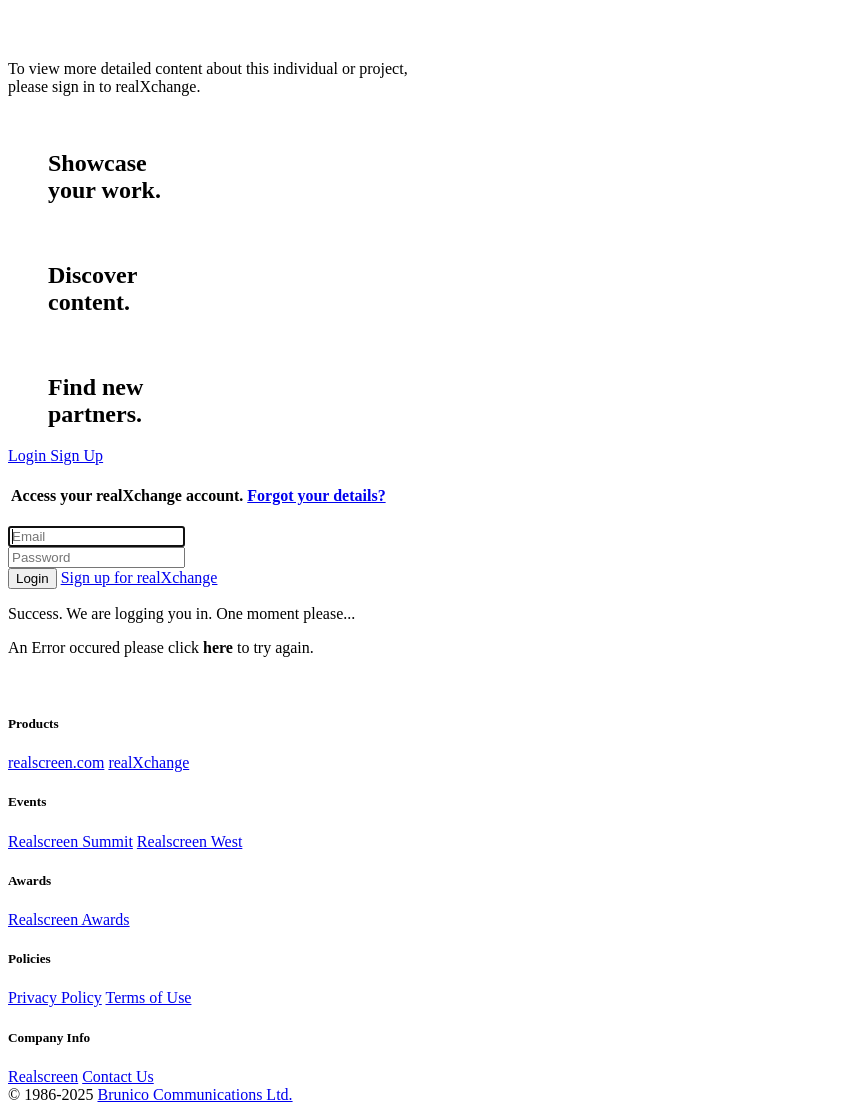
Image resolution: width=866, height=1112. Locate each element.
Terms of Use (148, 997)
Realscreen (43, 1076)
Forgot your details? (316, 495)
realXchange (148, 762)
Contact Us (118, 1076)
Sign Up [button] (76, 455)
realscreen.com (56, 762)
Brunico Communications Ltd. (194, 1094)
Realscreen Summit (70, 841)
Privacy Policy (55, 997)
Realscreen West (189, 841)
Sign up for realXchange (139, 577)
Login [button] (29, 455)
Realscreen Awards (69, 919)
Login (32, 578)
